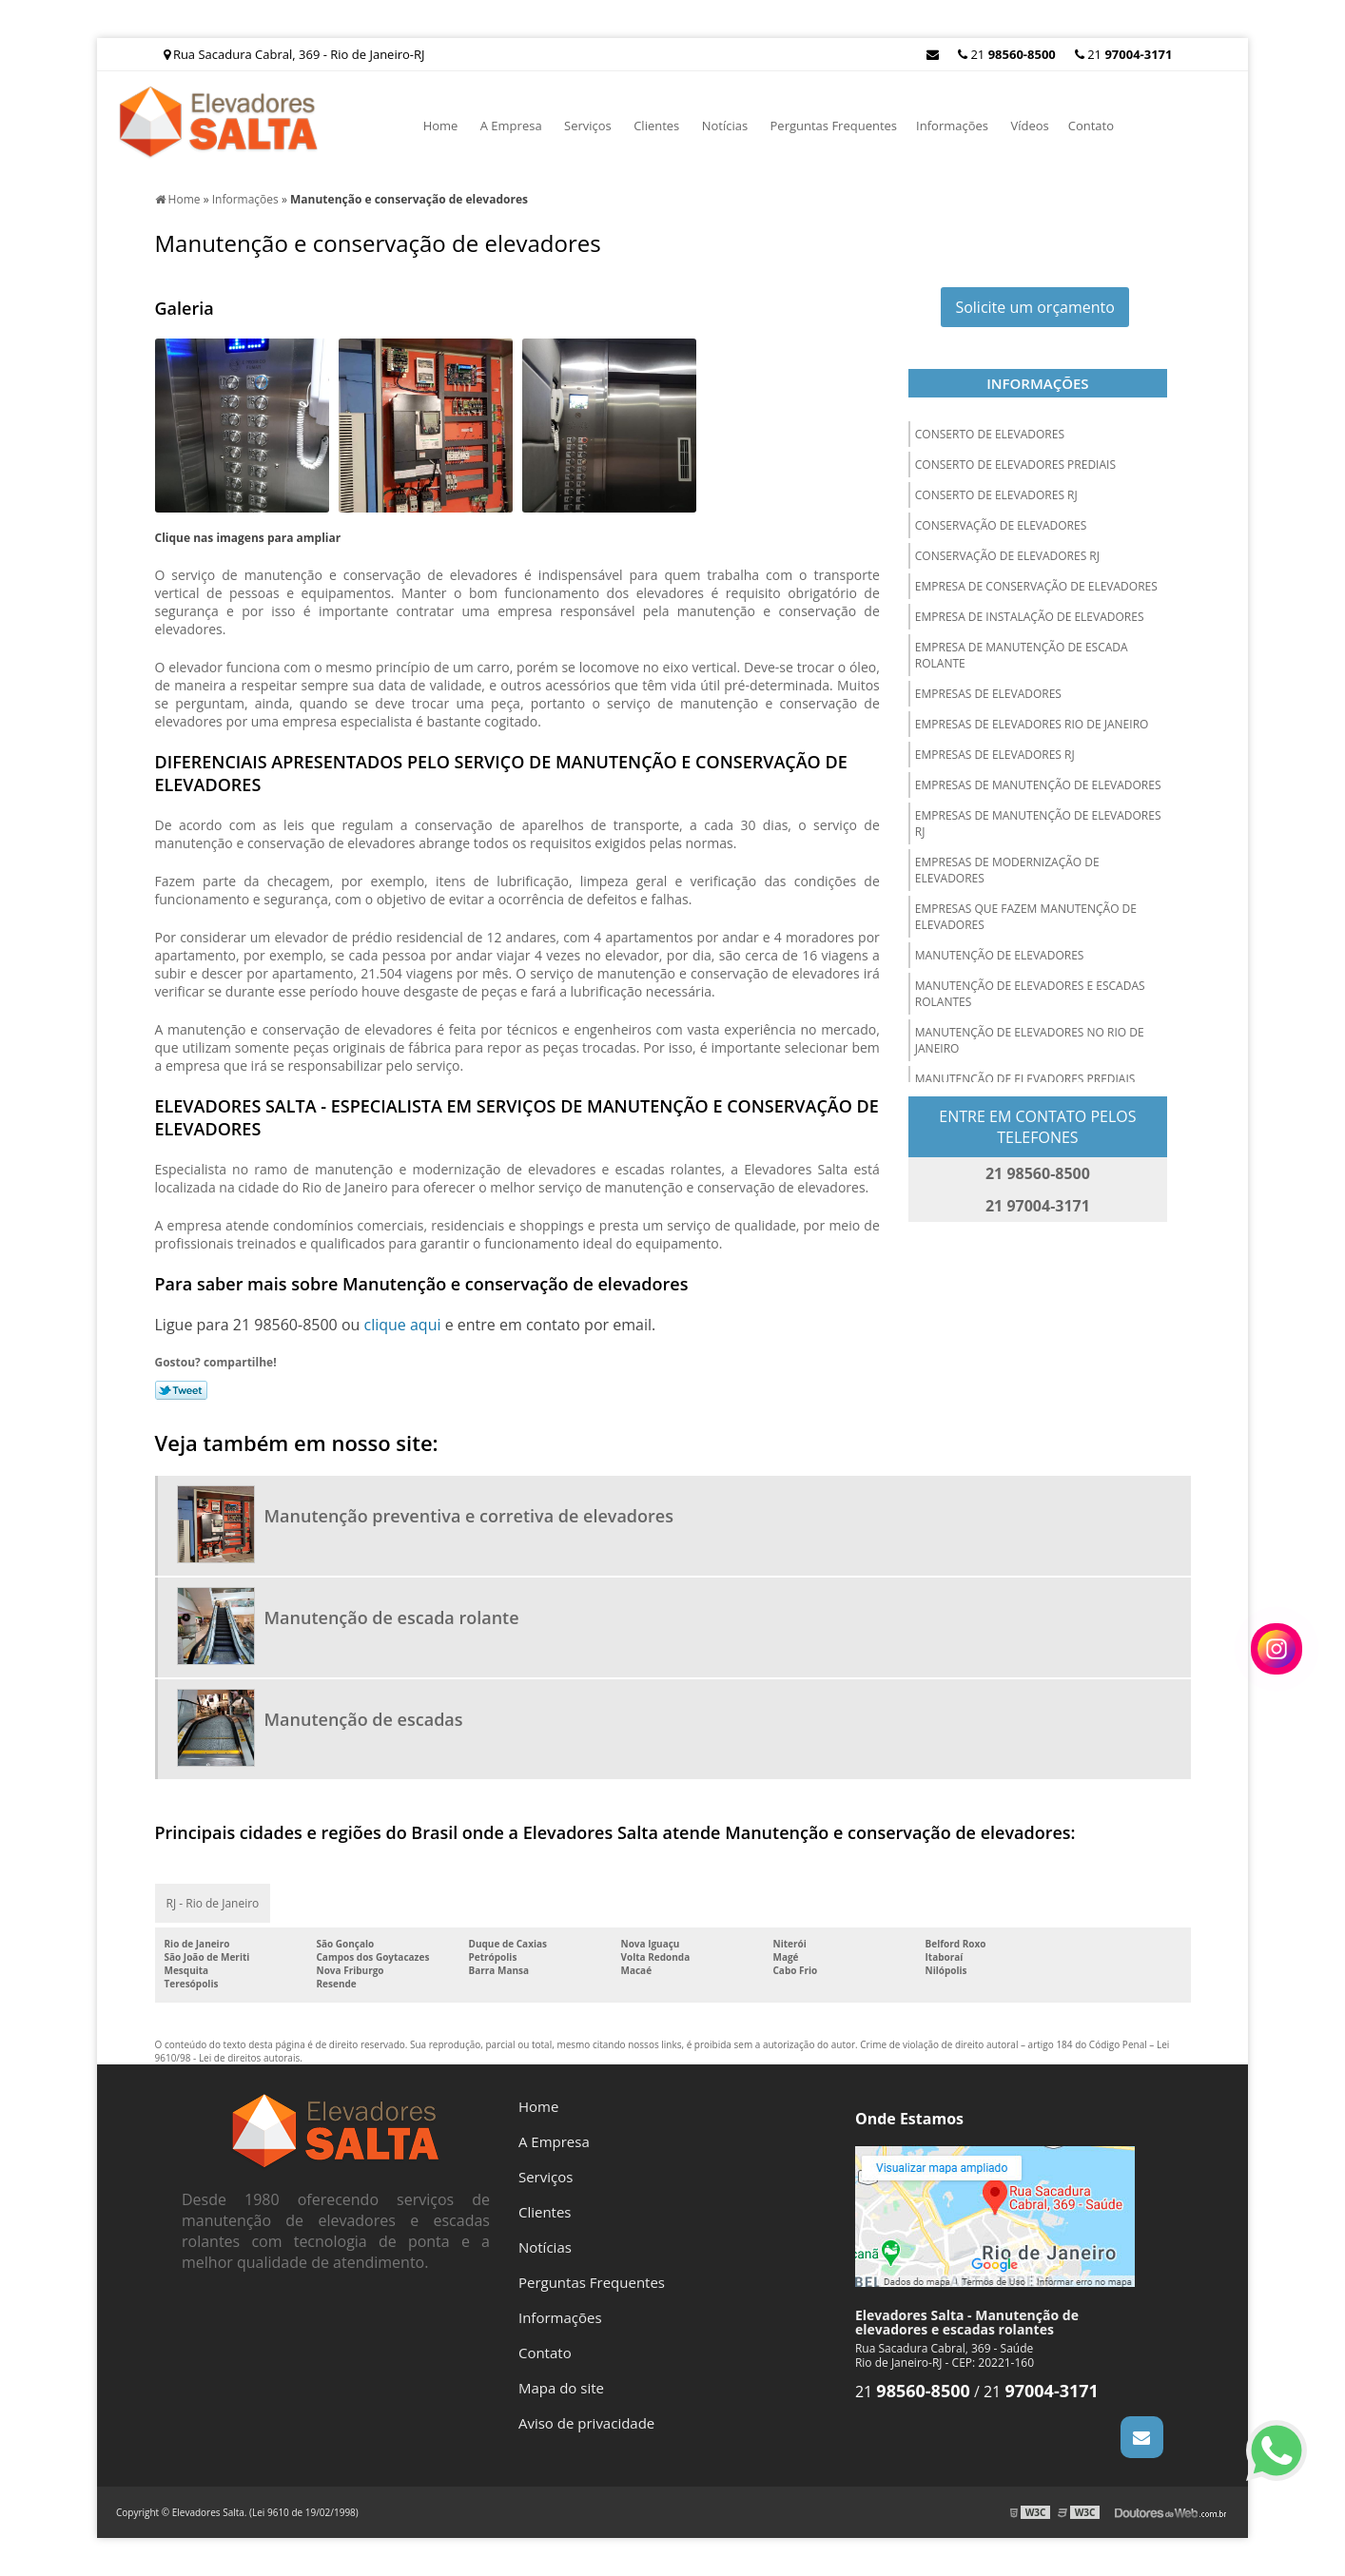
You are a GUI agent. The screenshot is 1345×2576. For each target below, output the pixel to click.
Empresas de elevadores (988, 694)
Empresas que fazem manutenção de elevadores (1026, 917)
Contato (1091, 125)
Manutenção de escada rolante (391, 1617)
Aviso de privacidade (586, 2422)
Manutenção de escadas (363, 1719)
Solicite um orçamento (1034, 307)
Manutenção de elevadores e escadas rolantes (1030, 994)
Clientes (656, 125)
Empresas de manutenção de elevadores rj (1038, 823)
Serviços (588, 125)
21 (1124, 54)
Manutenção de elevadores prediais (1025, 1079)
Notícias (725, 125)
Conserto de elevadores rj (996, 495)
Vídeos (1029, 125)
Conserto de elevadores (989, 434)
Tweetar (181, 1390)
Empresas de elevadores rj (995, 754)
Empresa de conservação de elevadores (1036, 586)
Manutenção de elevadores (999, 955)
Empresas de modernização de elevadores (1007, 870)
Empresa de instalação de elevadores (1029, 617)
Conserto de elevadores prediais (1015, 464)
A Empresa (511, 125)
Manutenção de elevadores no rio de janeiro (1029, 1040)
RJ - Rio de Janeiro (213, 1903)
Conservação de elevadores (1000, 525)
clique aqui (401, 1324)
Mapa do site (561, 2387)
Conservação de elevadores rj (1007, 556)
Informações (952, 125)
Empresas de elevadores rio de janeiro (1032, 724)
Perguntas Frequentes (834, 125)
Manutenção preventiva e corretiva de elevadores (468, 1515)
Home (440, 125)
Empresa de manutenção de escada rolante (1021, 655)
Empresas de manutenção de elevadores (1038, 785)
